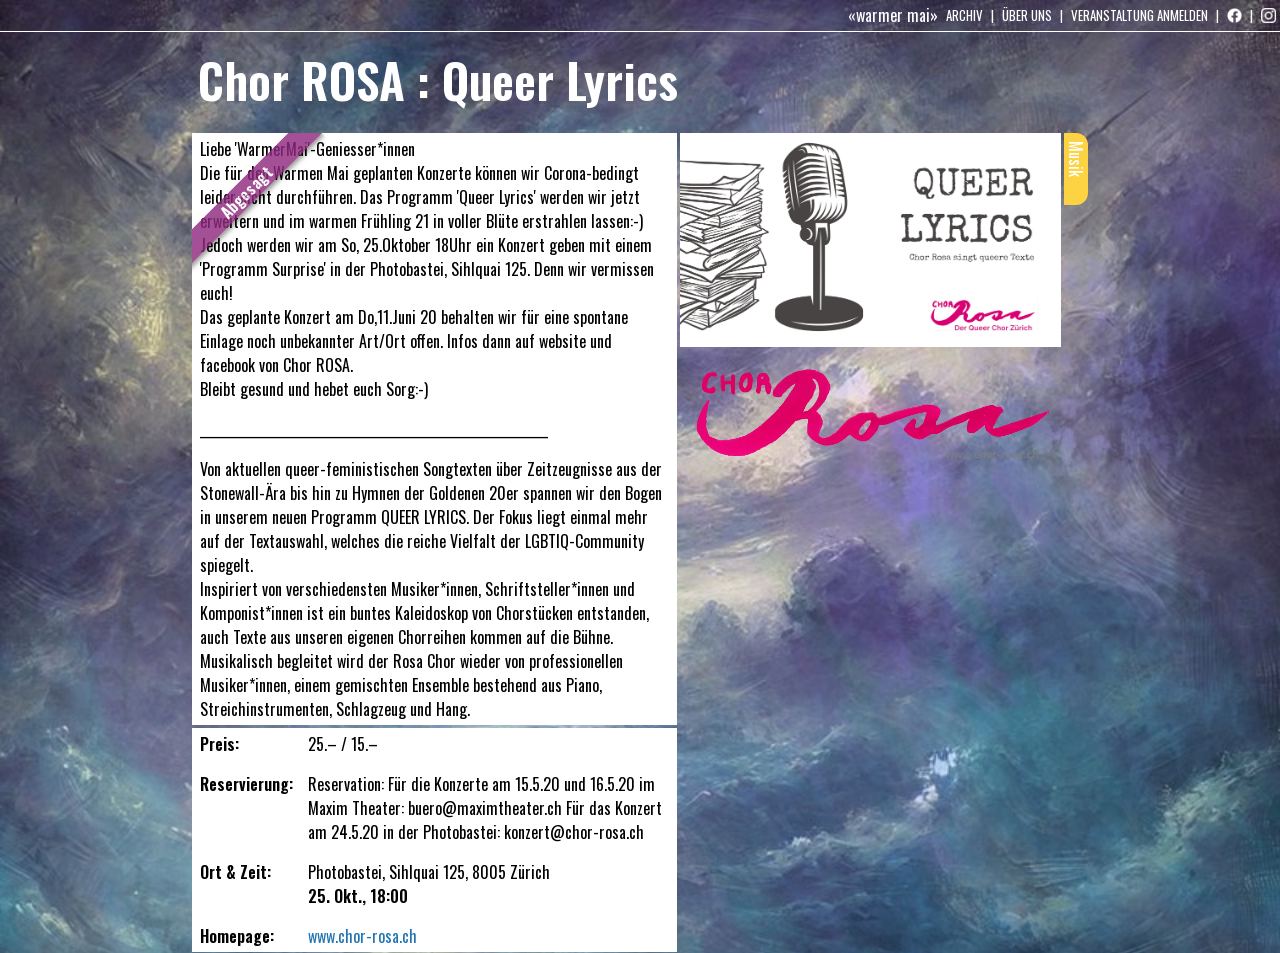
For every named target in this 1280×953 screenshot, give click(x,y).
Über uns (1027, 15)
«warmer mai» (893, 15)
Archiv (964, 15)
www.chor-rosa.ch (362, 936)
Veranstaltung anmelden (1139, 15)
